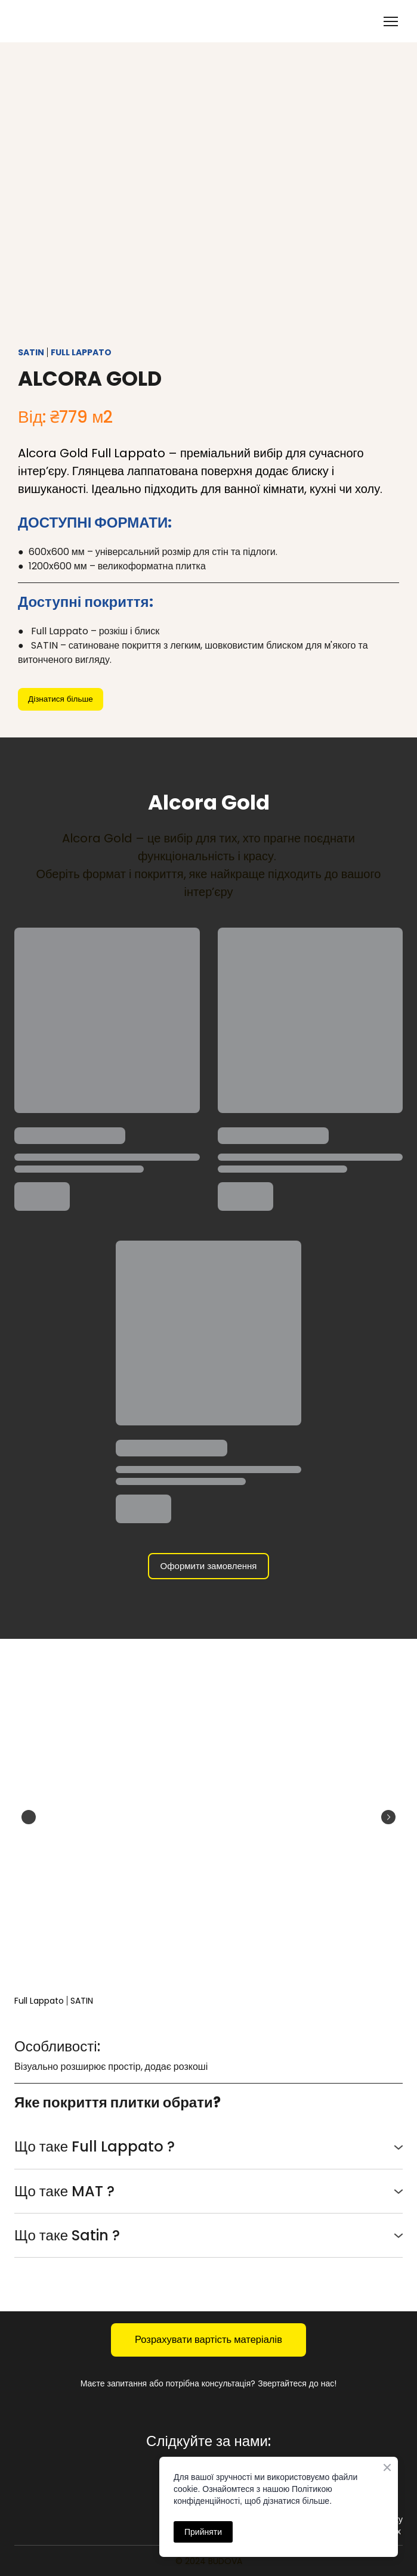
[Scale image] (208, 1817)
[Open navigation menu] (391, 21)
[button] (60, 699)
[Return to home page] (63, 21)
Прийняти (203, 2532)
